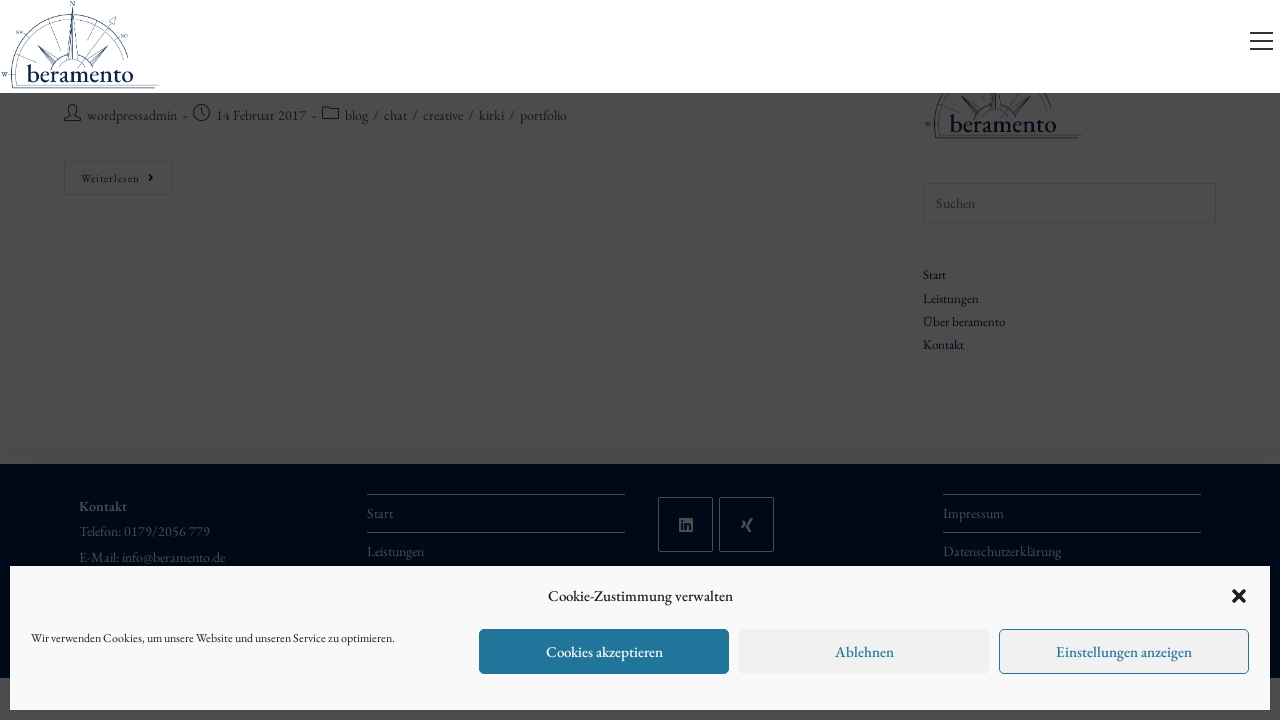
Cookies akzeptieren (604, 651)
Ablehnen (864, 651)
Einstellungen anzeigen (1124, 651)
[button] (1239, 596)
